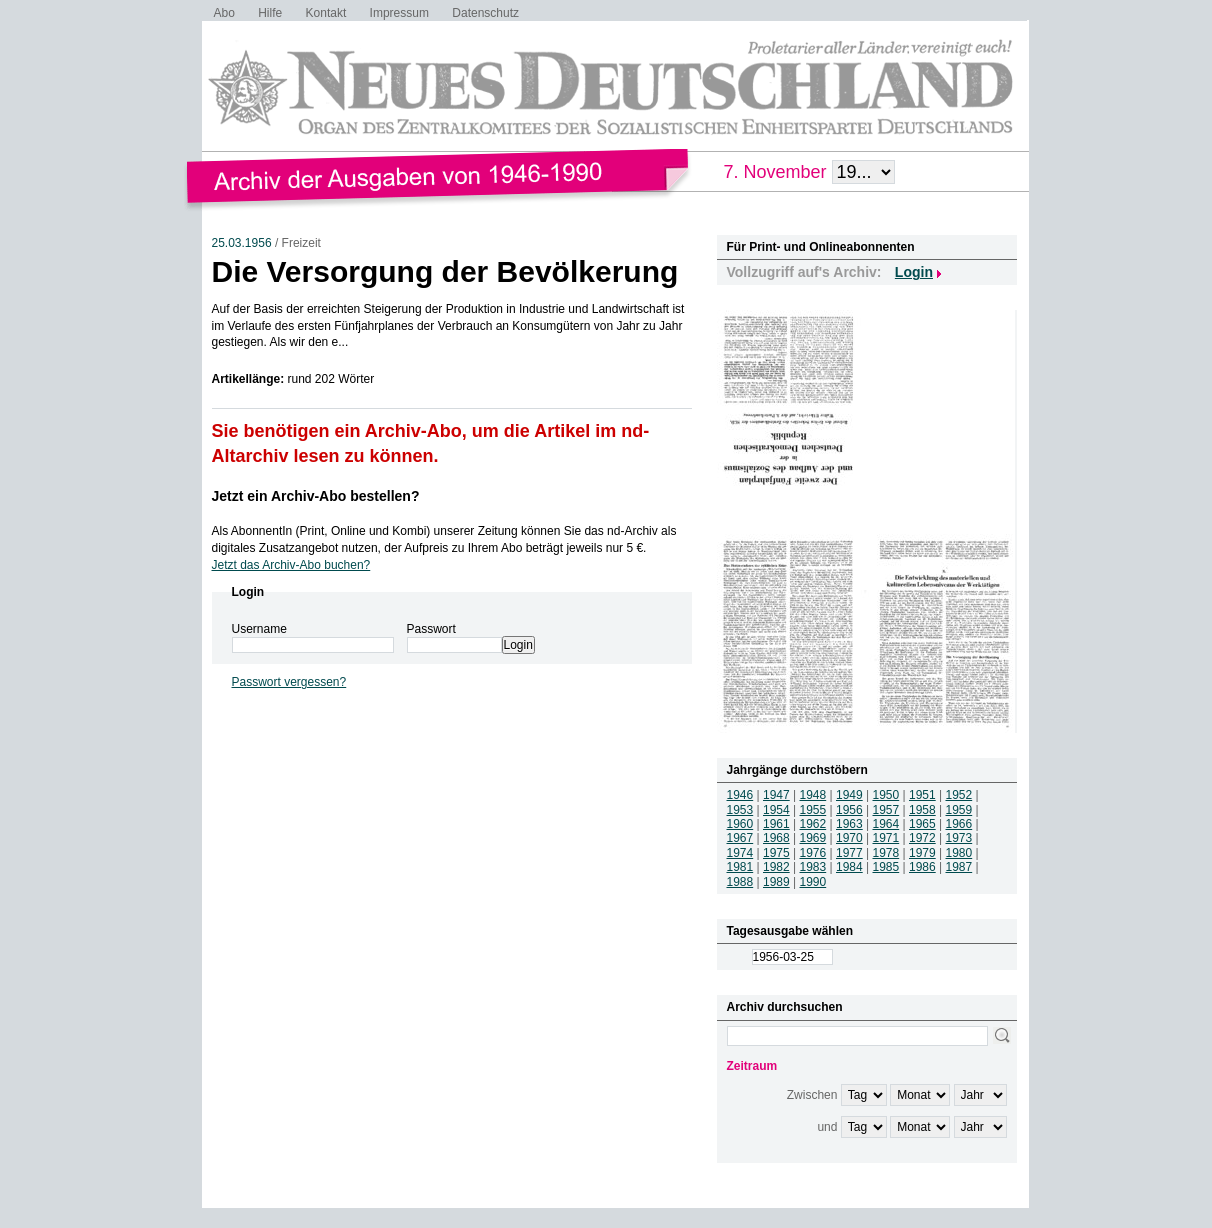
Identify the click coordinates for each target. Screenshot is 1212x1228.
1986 (922, 867)
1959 (959, 810)
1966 (959, 824)
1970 (849, 838)
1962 (813, 824)
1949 (849, 795)
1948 (813, 795)
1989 (776, 882)
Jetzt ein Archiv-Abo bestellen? (316, 496)
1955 (813, 810)
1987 (959, 867)
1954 (776, 810)
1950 (886, 795)
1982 (776, 867)
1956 (849, 810)
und (827, 1127)
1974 (740, 853)
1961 (776, 824)
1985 (886, 867)
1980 (959, 853)
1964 (886, 824)
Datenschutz (485, 13)
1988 (740, 882)
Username (259, 629)
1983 (813, 867)
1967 (740, 838)
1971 (886, 838)
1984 (849, 867)
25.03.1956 (242, 243)
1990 (813, 882)
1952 (959, 795)
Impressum (399, 13)
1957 (886, 810)
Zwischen (812, 1095)
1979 (922, 853)
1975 (776, 853)
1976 (813, 853)
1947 (776, 795)
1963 (849, 824)
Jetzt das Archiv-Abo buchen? (291, 565)
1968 (776, 838)
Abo (224, 13)
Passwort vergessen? (289, 682)
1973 (959, 838)
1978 (886, 853)
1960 (740, 824)
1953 (740, 810)
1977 (849, 853)
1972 (922, 838)
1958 (922, 810)
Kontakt (326, 13)
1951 (922, 795)
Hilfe (270, 13)
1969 (813, 838)
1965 (922, 824)
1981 (740, 867)
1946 (740, 795)
